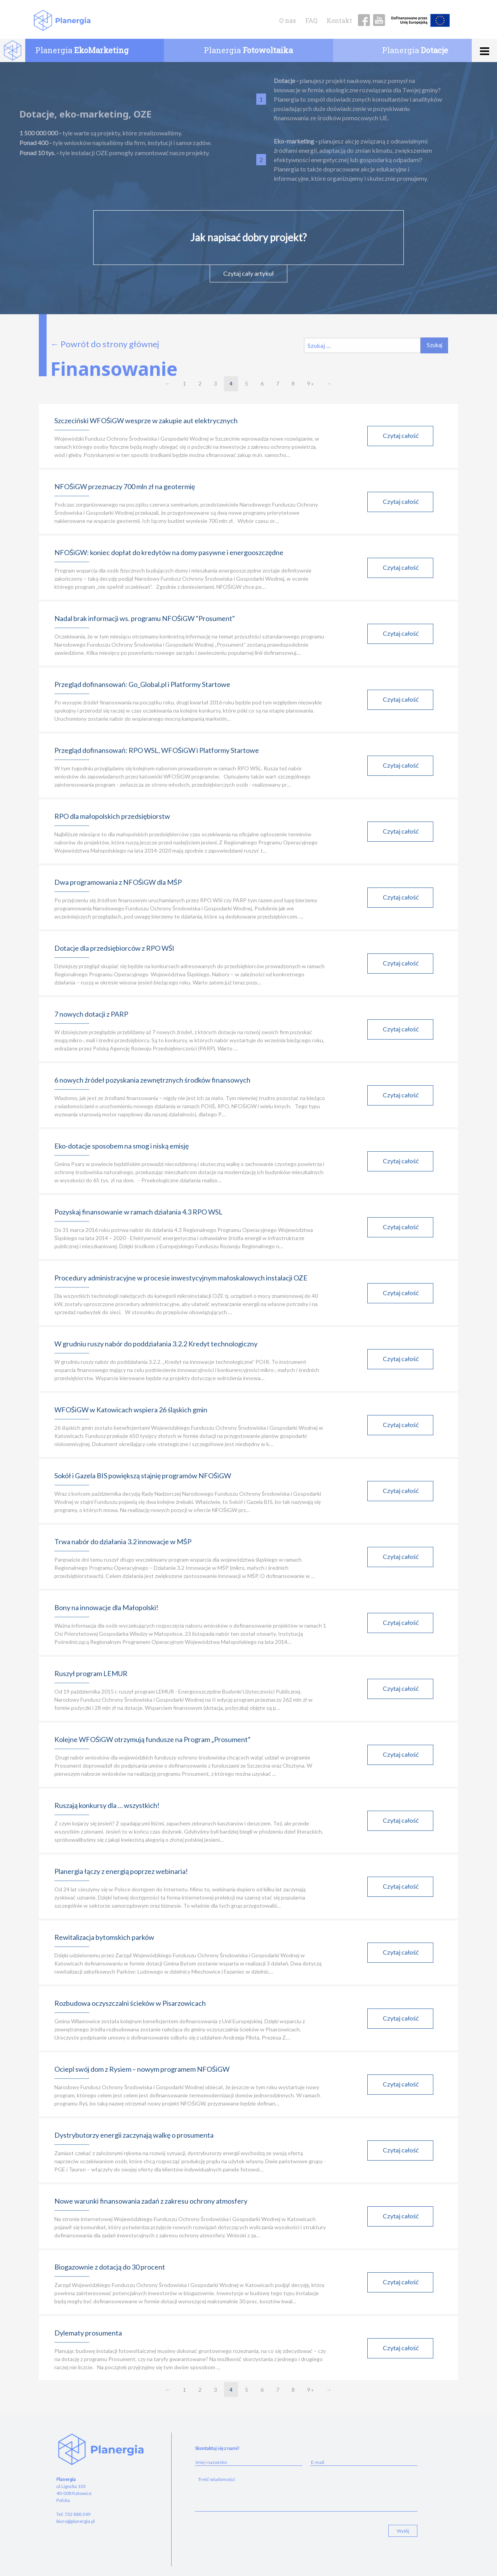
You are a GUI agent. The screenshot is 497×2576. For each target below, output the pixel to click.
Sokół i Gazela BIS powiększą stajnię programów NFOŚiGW (142, 1475)
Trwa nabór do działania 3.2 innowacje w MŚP (122, 1541)
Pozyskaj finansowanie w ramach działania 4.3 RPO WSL (138, 1212)
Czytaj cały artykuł (248, 273)
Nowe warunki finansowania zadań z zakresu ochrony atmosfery (150, 2201)
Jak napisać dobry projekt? (248, 237)
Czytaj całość (401, 434)
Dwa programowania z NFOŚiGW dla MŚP (118, 882)
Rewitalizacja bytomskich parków (104, 1937)
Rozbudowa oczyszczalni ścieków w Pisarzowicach (130, 2003)
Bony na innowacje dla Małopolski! (106, 1607)
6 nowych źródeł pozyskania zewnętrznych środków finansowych (152, 1080)
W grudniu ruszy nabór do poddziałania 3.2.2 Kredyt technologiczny (155, 1343)
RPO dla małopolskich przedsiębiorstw (112, 816)
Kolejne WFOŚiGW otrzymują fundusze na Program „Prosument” (152, 1739)
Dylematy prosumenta (88, 2333)
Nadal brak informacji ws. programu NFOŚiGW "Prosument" (144, 618)
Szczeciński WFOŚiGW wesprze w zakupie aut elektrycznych (146, 420)
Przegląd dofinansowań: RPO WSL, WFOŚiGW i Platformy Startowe (156, 750)
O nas (287, 20)
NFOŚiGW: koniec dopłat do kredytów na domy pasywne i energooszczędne (168, 552)
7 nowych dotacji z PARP (91, 1014)
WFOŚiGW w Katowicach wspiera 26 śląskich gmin (130, 1409)
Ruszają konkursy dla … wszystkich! (107, 1805)
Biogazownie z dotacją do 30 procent (109, 2267)
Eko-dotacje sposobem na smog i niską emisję (121, 1146)
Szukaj (434, 345)
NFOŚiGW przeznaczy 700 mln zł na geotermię (124, 486)
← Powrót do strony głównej (104, 344)
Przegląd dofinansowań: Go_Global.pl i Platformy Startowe (142, 684)
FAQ (311, 20)
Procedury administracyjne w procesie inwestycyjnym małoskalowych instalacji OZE (181, 1277)
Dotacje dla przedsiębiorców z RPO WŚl (114, 948)
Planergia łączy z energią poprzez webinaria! (121, 1871)
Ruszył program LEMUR (90, 1673)
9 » (310, 383)
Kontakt (339, 20)
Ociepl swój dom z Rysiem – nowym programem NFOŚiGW (141, 2069)
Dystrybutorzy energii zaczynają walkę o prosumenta (134, 2135)
